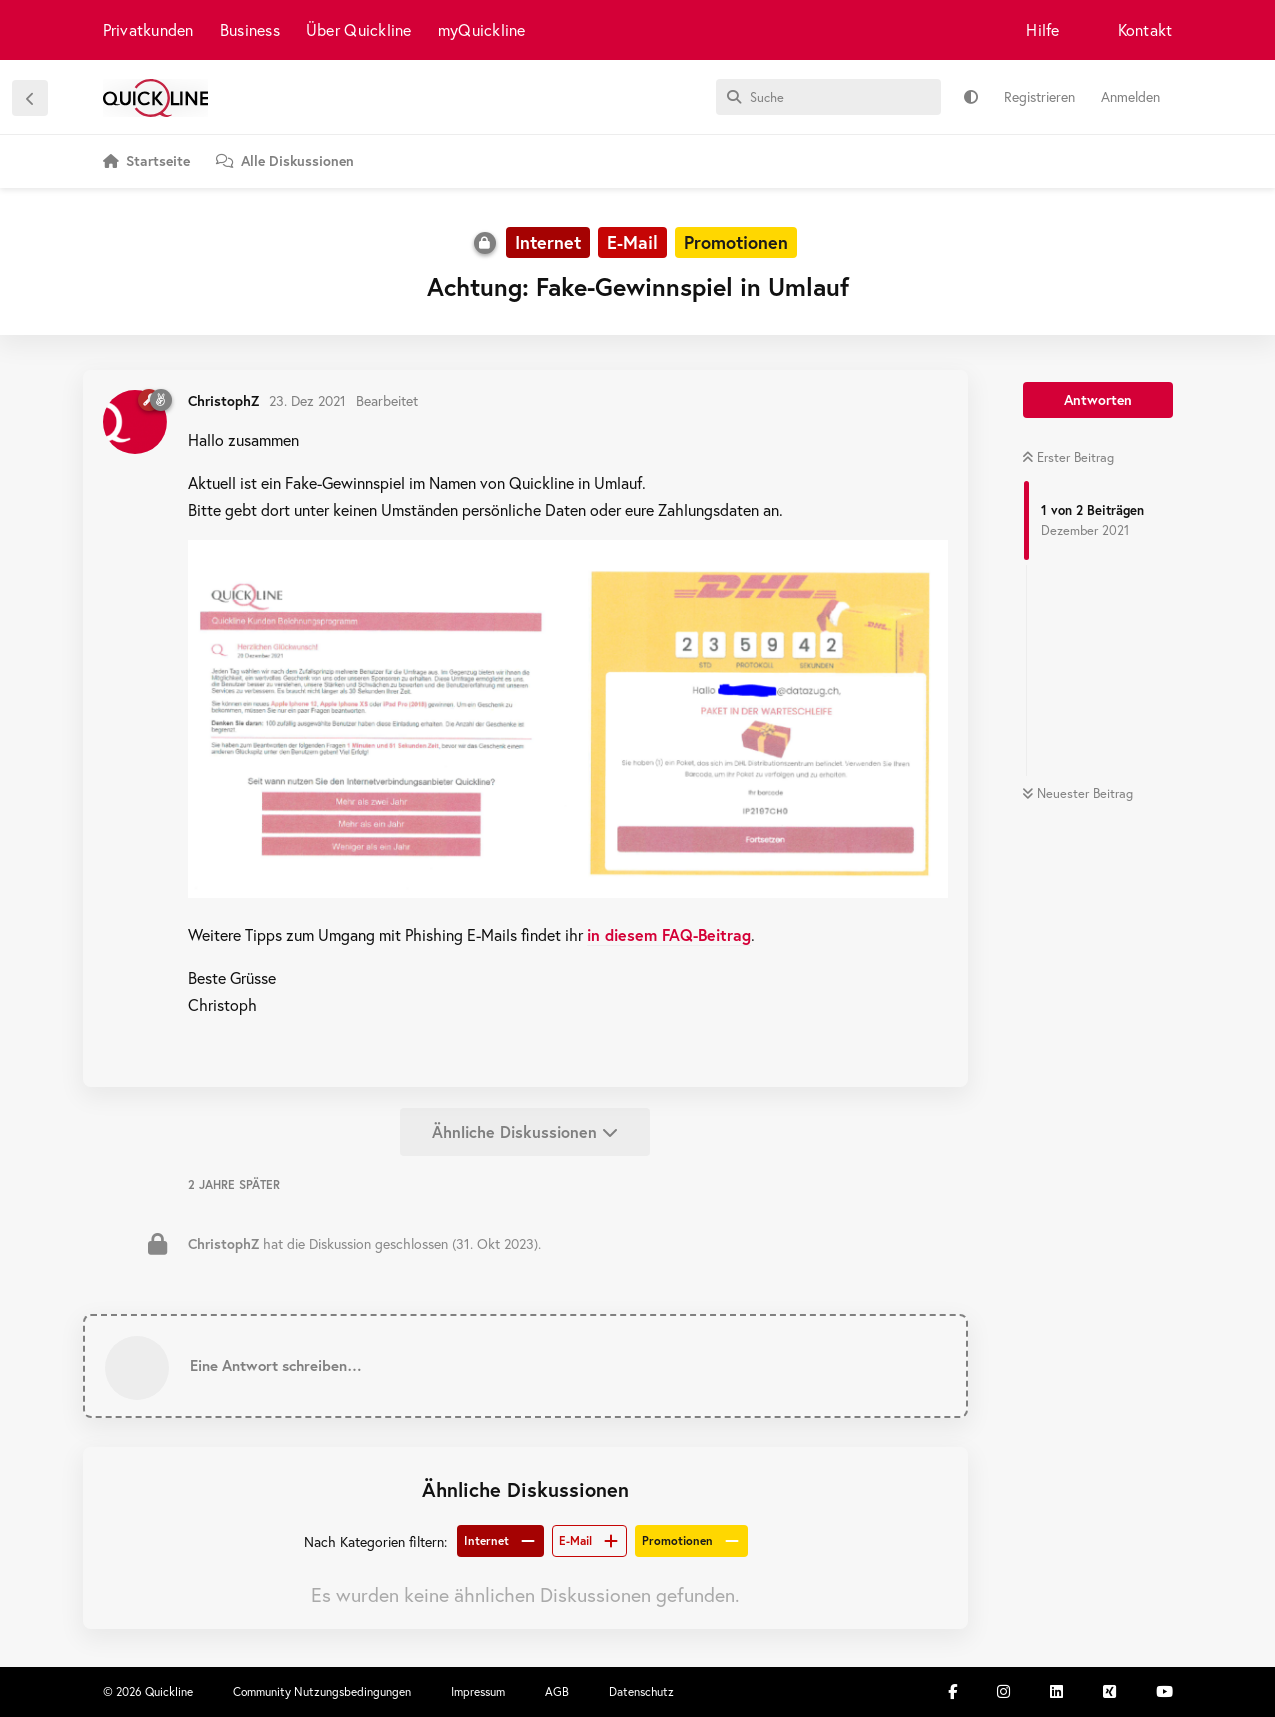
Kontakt (1145, 29)
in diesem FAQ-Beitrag (669, 934)
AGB (557, 1691)
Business (250, 29)
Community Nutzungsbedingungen (322, 1691)
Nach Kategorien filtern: (375, 1541)
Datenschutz (641, 1691)
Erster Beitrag (1068, 457)
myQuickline (482, 29)
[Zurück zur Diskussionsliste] (30, 98)
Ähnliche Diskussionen (525, 1131)
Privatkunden (148, 29)
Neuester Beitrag (1077, 793)
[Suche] (828, 97)
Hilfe (1042, 29)
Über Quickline (359, 29)
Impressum (478, 1691)
